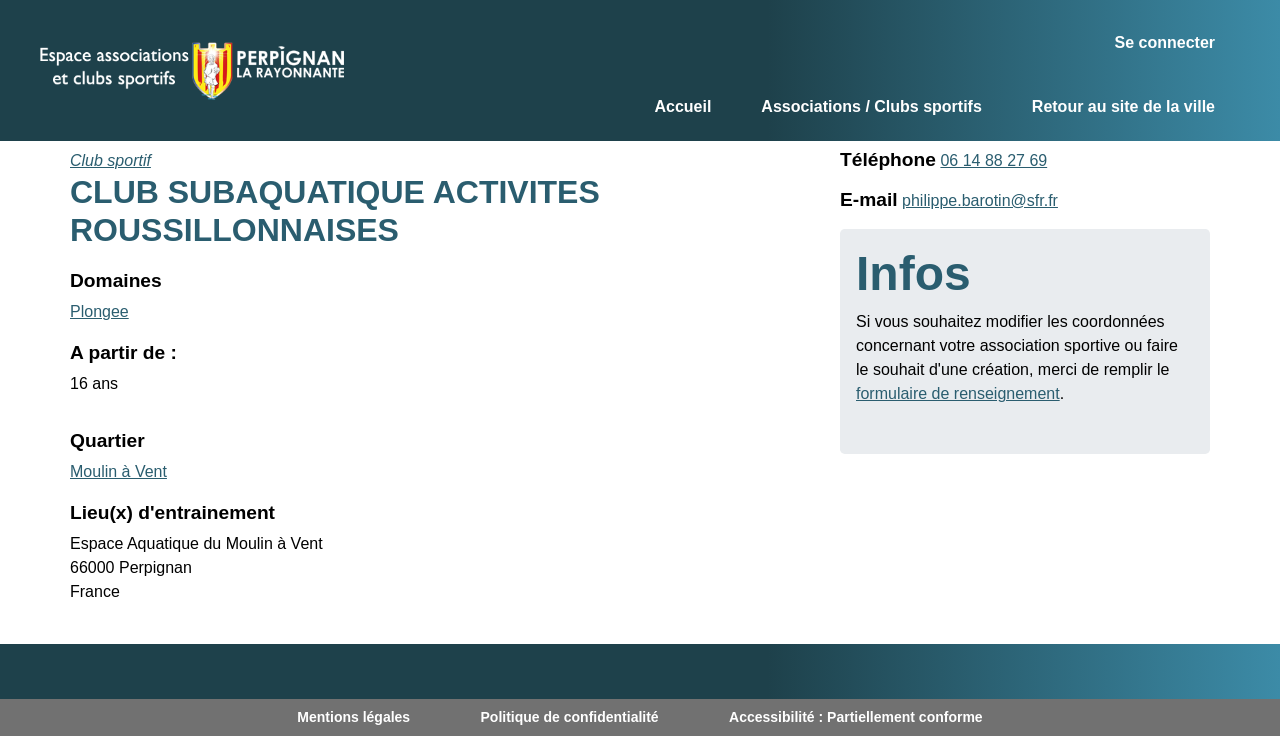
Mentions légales (353, 717)
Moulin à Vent (118, 471)
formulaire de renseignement (958, 393)
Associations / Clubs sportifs (871, 106)
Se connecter (1165, 42)
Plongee (99, 311)
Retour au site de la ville (1123, 106)
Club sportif (110, 160)
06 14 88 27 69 (993, 160)
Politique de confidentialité (570, 717)
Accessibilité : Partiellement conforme (856, 717)
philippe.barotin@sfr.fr (980, 200)
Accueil (682, 106)
